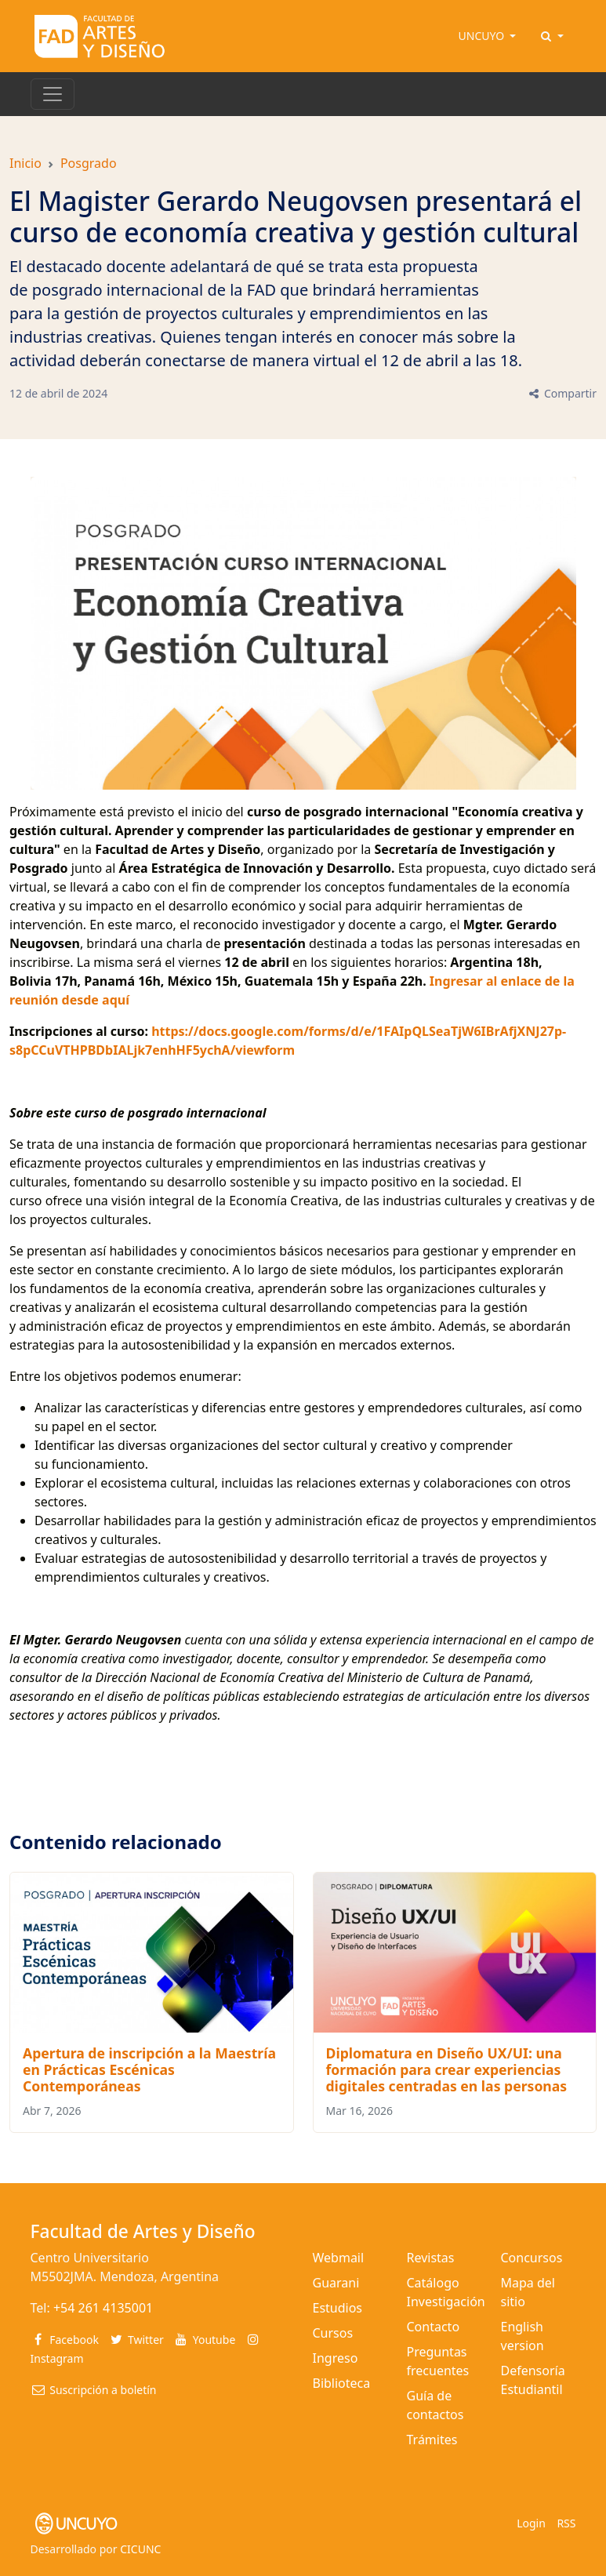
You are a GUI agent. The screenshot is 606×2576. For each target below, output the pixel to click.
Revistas (431, 2257)
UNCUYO (483, 35)
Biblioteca (342, 2383)
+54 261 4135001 (103, 2307)
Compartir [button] (562, 393)
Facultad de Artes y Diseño (143, 2231)
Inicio (25, 163)
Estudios (338, 2307)
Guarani (336, 2282)
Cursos (333, 2333)
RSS (566, 2523)
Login (531, 2523)
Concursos (532, 2257)
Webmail (339, 2257)
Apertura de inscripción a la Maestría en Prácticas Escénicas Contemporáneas (149, 2069)
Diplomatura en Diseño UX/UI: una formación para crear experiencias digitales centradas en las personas (447, 2069)
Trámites (432, 2439)
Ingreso (335, 2358)
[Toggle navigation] (52, 94)
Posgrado (88, 163)
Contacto (433, 2326)
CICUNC (140, 2548)
